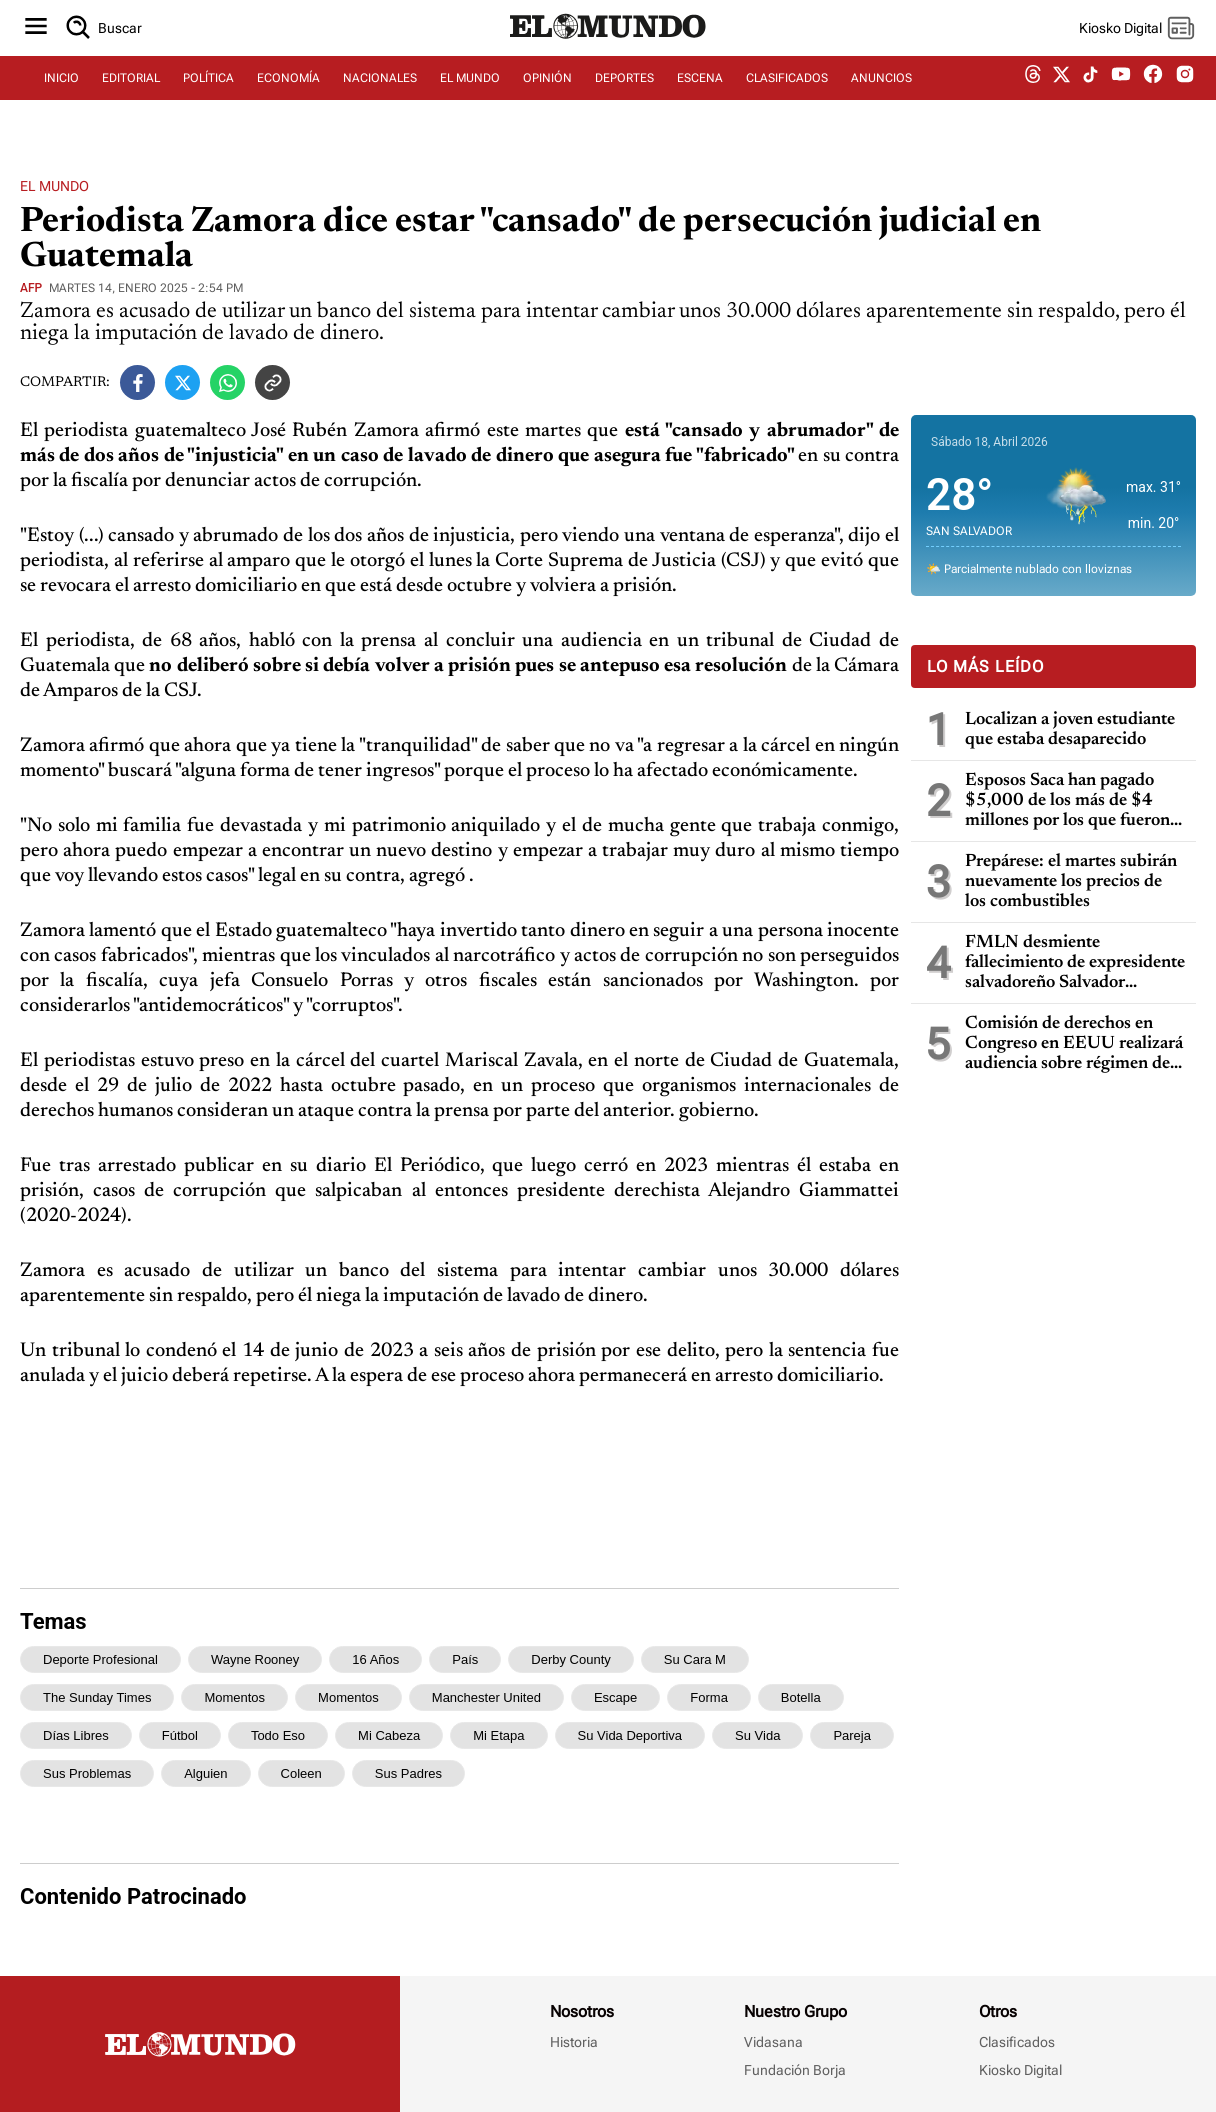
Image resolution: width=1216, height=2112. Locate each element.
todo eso (278, 1735)
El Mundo (54, 186)
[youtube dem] (1121, 97)
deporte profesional (100, 1659)
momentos (234, 1697)
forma (709, 1697)
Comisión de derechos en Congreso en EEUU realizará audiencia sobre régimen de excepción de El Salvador (1074, 1044)
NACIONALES (380, 97)
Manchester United (486, 1697)
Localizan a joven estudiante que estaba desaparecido (1070, 730)
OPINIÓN (547, 97)
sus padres (408, 1773)
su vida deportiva (630, 1735)
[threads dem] (1033, 97)
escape (615, 1697)
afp (31, 288)
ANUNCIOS (881, 97)
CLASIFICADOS (787, 97)
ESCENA (700, 97)
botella (801, 1697)
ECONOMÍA (288, 97)
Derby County (570, 1659)
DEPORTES (624, 97)
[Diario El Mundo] (608, 55)
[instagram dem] (1192, 97)
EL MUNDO (470, 97)
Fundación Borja (795, 2070)
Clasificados (1017, 2042)
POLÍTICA (208, 97)
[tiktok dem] (1090, 97)
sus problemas (87, 1773)
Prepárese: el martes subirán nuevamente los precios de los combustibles (1071, 882)
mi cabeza (389, 1735)
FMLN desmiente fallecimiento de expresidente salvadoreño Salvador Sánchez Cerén (1075, 963)
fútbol (180, 1735)
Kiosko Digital (1020, 2070)
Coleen (301, 1773)
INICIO (61, 97)
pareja (852, 1735)
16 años (375, 1659)
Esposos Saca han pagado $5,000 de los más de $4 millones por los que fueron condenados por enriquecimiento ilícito (1067, 801)
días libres (76, 1735)
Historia (574, 2042)
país (465, 1659)
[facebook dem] (1153, 97)
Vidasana (773, 2042)
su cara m (695, 1659)
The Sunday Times (97, 1697)
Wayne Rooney (255, 1659)
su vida (757, 1735)
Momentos (348, 1697)
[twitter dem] (1061, 97)
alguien (205, 1773)
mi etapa (498, 1735)
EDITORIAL (131, 97)
